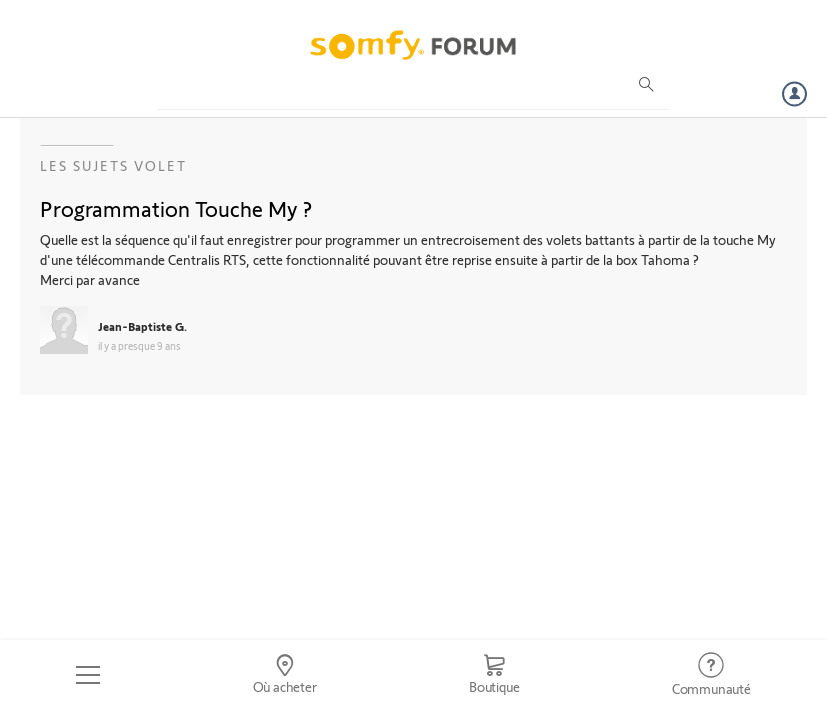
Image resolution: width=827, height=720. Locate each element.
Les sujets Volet (113, 165)
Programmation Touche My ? (176, 208)
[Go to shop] (494, 675)
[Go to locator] (284, 675)
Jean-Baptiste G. (142, 326)
